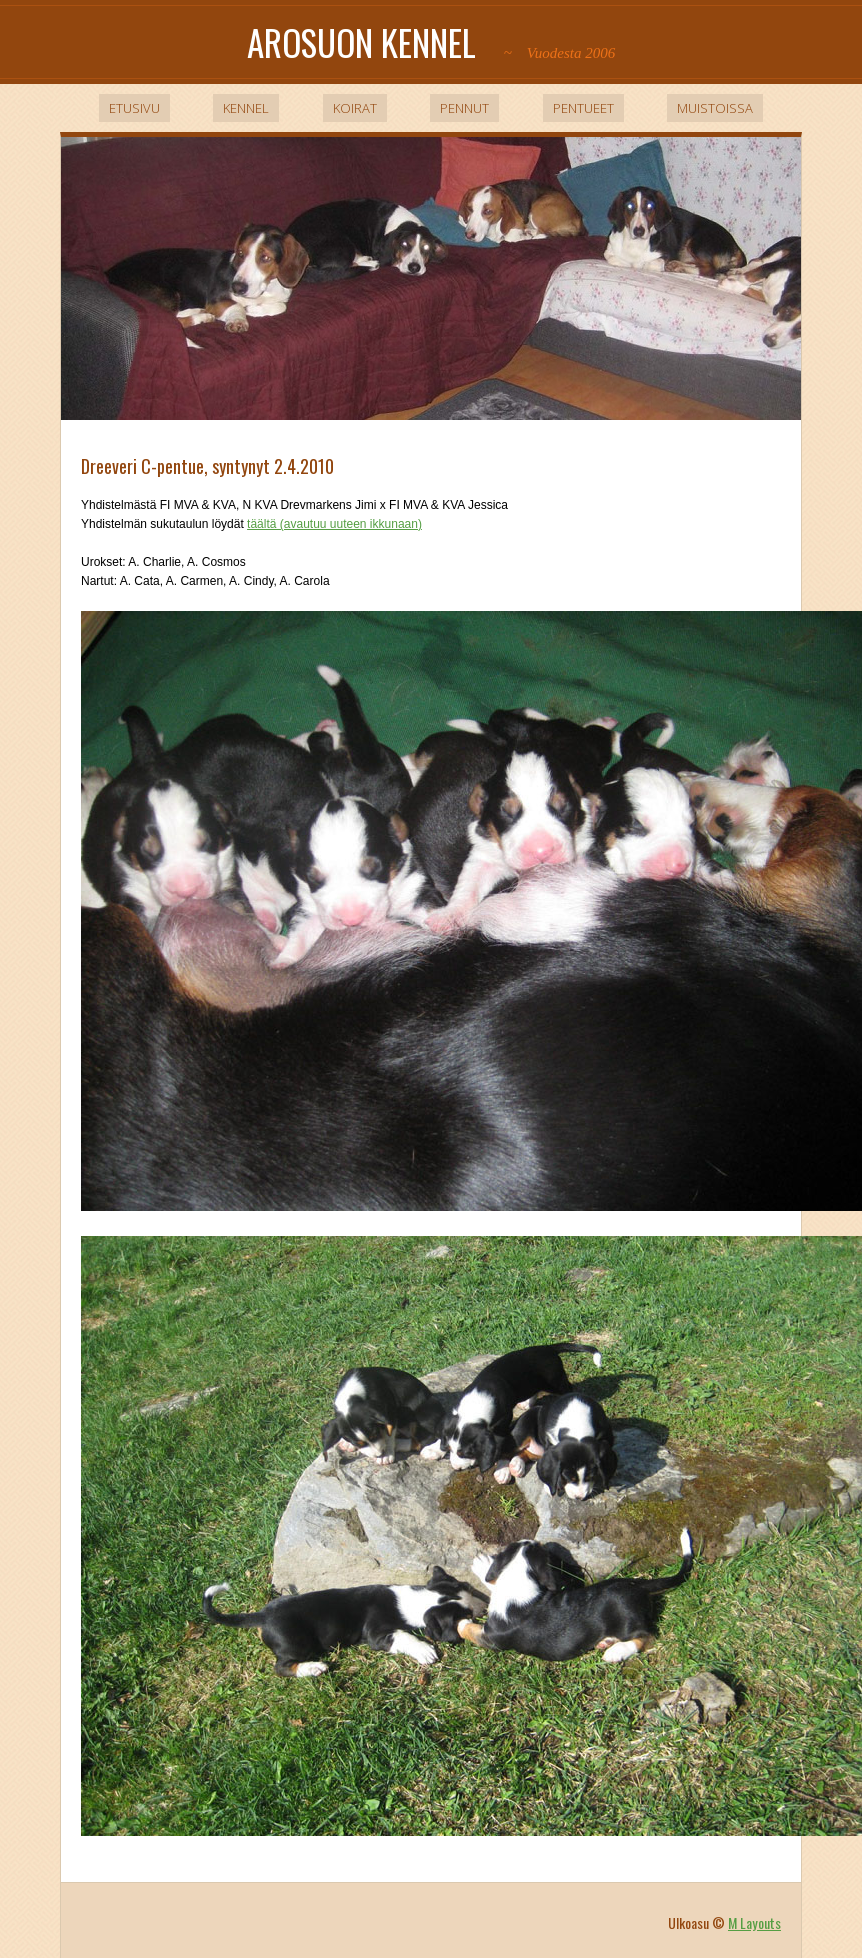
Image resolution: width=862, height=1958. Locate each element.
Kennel (246, 108)
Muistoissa (715, 108)
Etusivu (134, 108)
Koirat (355, 108)
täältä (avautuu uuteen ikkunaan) (334, 524)
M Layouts (754, 1922)
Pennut (464, 108)
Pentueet (583, 108)
